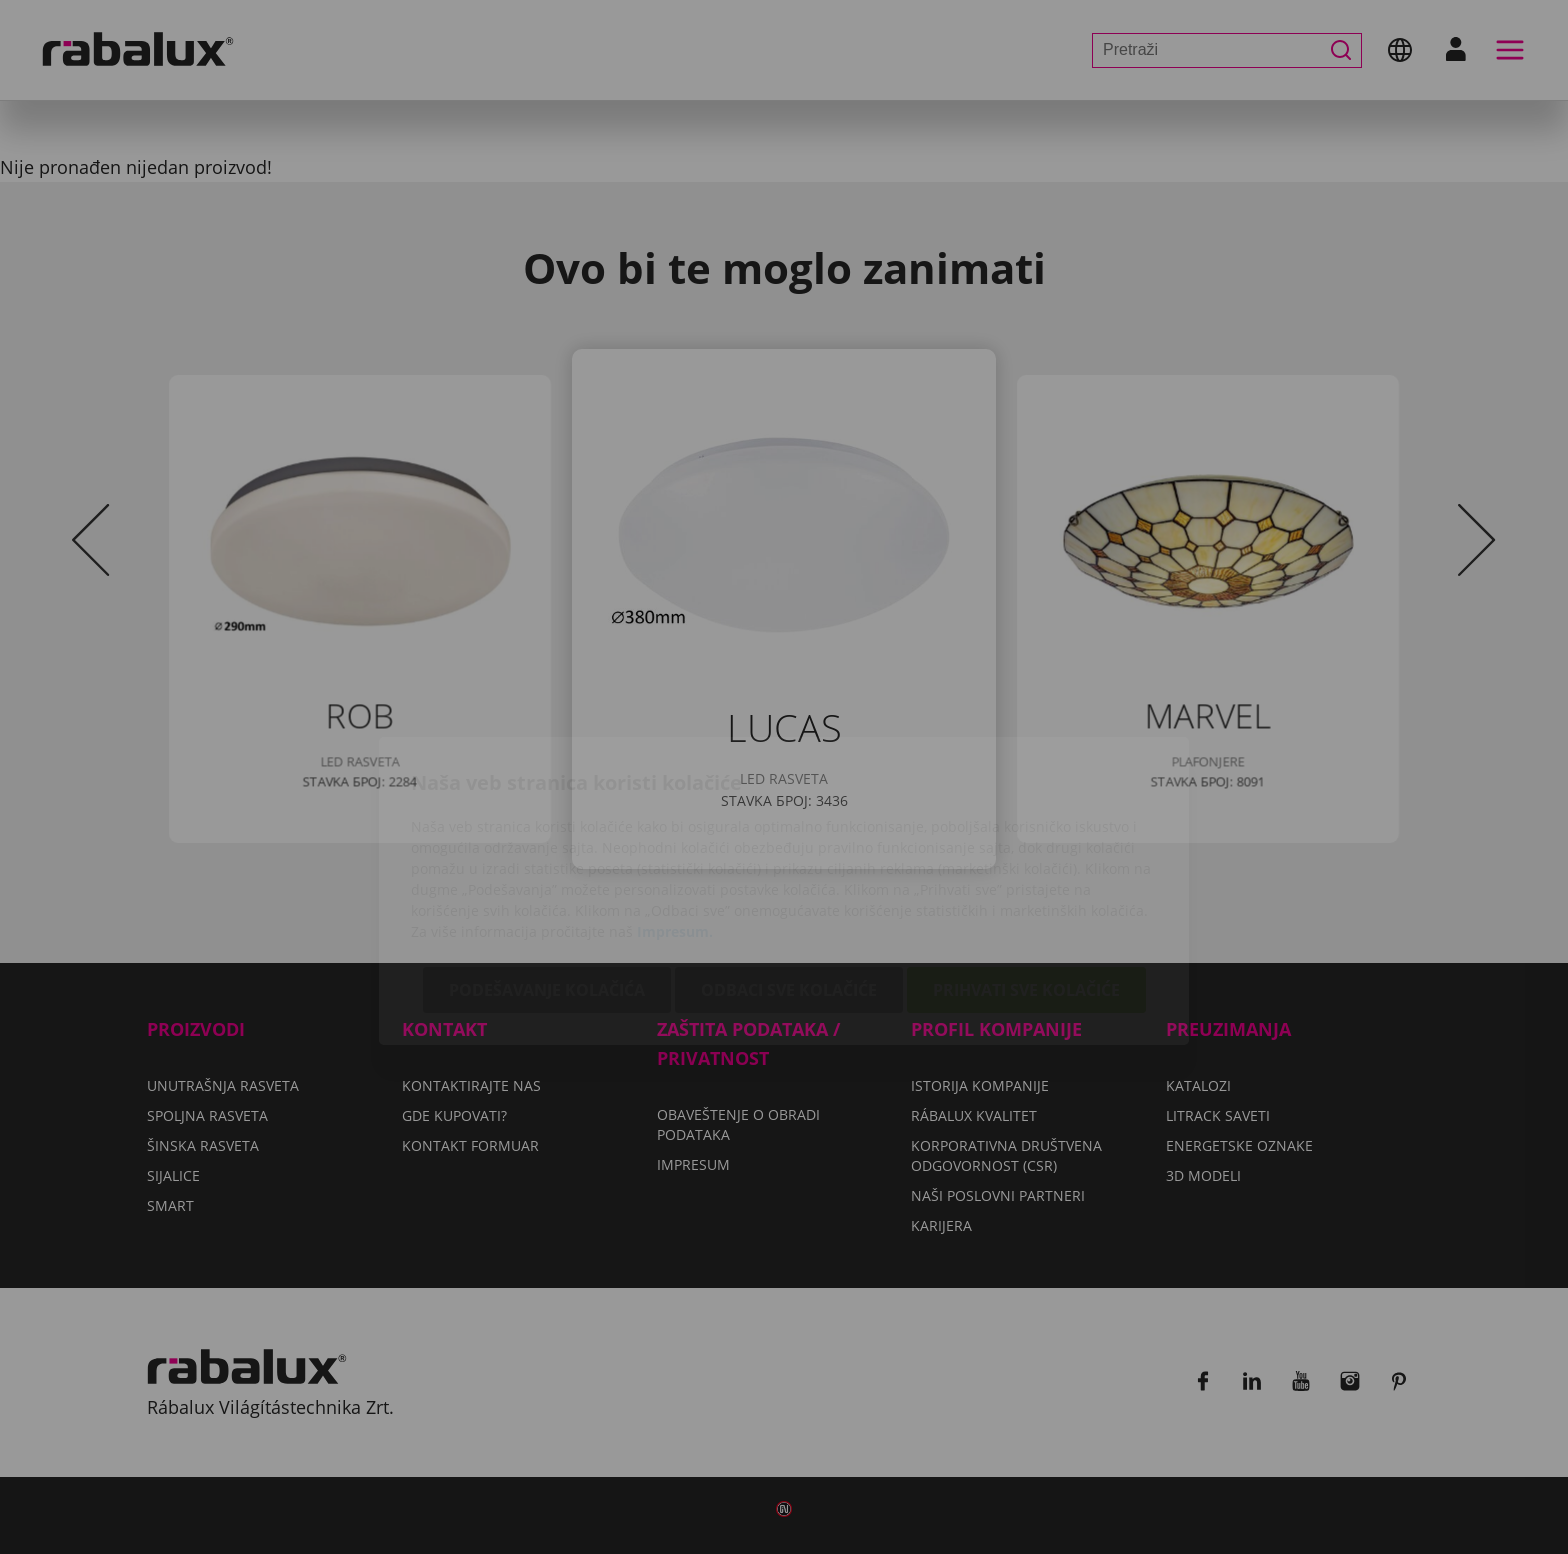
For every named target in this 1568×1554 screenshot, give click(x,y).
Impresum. (675, 817)
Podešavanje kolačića (547, 876)
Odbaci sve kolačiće (789, 876)
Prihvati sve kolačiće (1026, 876)
